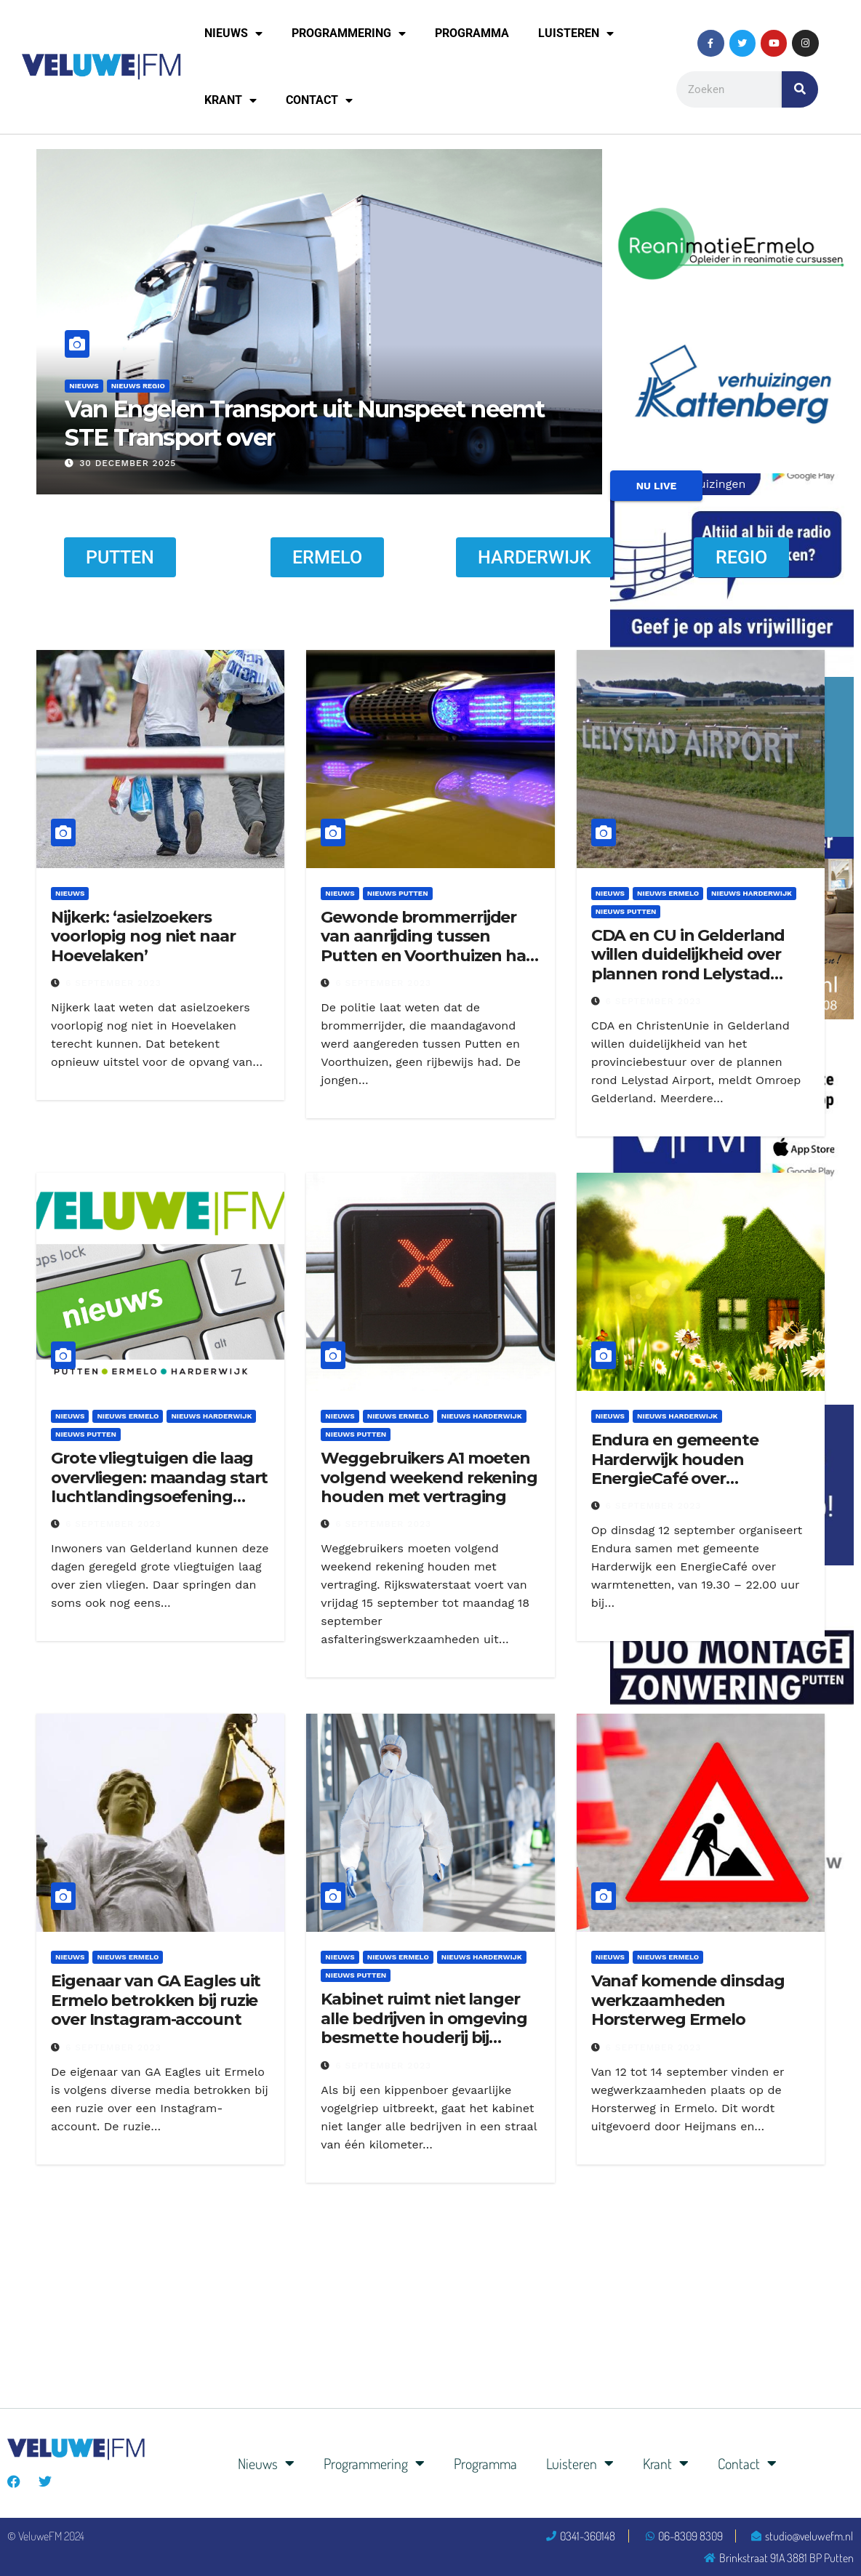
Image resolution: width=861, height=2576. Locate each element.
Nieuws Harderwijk (751, 893)
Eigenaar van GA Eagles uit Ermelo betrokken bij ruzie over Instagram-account (155, 2000)
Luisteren (576, 33)
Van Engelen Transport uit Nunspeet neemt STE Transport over (304, 423)
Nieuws (233, 33)
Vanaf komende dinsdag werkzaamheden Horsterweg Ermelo (688, 2000)
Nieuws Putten (397, 893)
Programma (472, 33)
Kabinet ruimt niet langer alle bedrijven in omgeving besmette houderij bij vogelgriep (423, 2027)
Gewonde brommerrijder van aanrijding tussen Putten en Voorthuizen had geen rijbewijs (429, 945)
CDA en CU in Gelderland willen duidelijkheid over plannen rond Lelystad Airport (688, 964)
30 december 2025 (127, 463)
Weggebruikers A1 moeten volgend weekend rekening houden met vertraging (429, 1477)
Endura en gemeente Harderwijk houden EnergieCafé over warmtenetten (674, 1468)
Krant (230, 100)
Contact (319, 100)
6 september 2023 (113, 983)
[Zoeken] (800, 89)
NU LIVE (656, 485)
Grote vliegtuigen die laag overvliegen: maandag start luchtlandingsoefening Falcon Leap (159, 1486)
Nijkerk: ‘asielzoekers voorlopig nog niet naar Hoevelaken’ (143, 936)
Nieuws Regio (138, 386)
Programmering (349, 33)
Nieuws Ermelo (668, 893)
